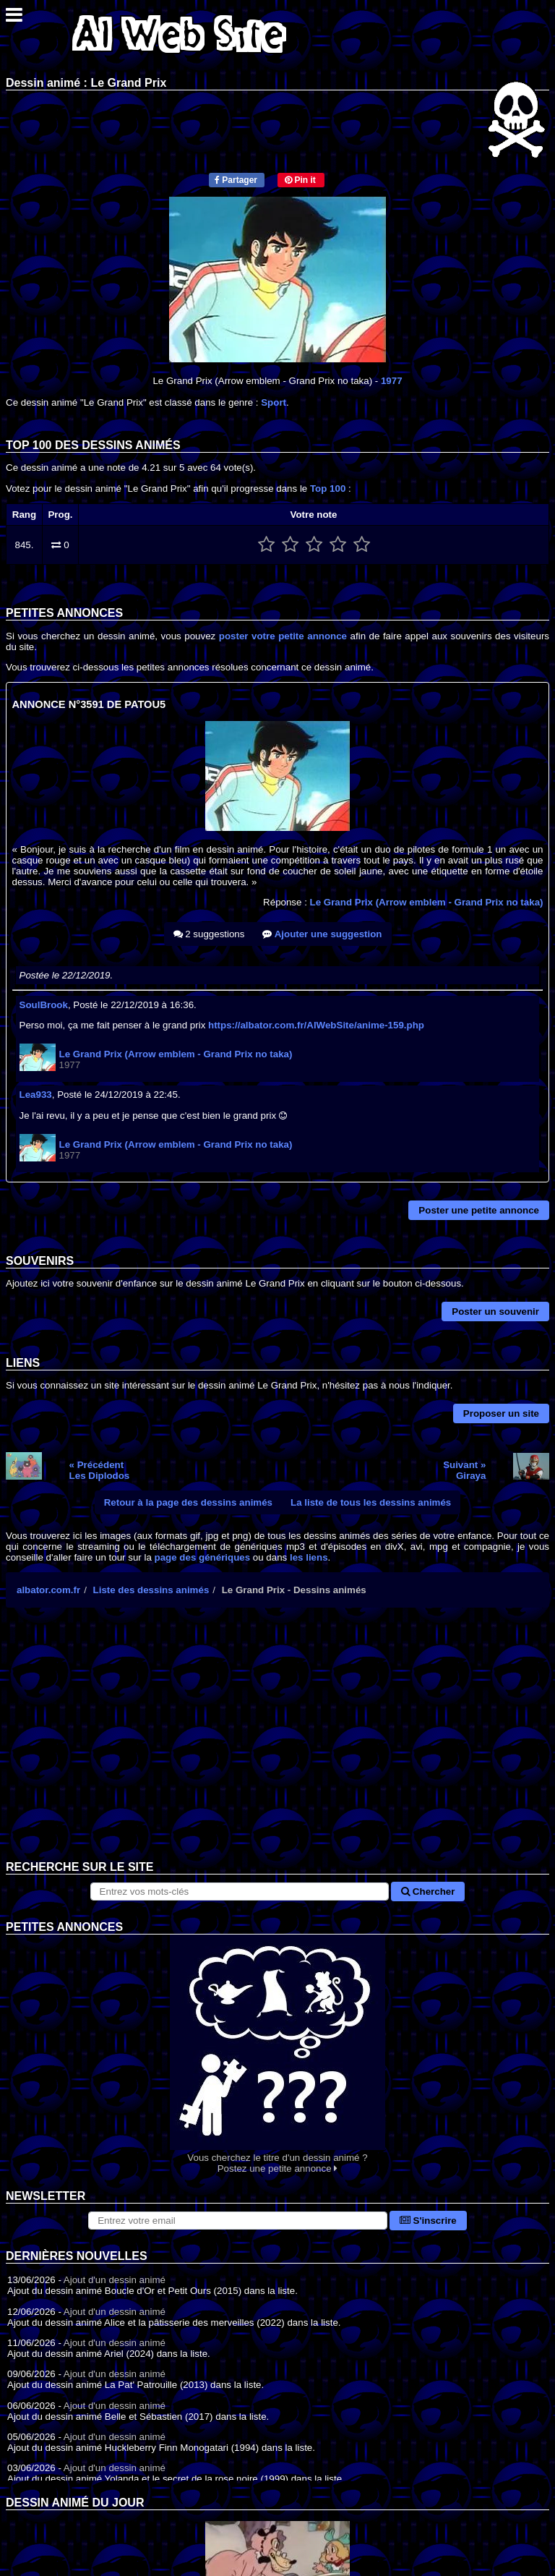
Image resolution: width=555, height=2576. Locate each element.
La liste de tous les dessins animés (371, 1502)
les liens (309, 1557)
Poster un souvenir (495, 1311)
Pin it (300, 180)
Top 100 (327, 488)
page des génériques (203, 1557)
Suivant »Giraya (464, 1470)
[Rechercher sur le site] (240, 1891)
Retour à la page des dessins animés (188, 1502)
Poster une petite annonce (478, 1210)
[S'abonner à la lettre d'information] (237, 2221)
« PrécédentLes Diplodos (99, 1470)
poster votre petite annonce (283, 636)
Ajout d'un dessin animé (114, 2279)
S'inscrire (428, 2220)
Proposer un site (501, 1413)
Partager (236, 180)
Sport (273, 402)
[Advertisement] (277, 1745)
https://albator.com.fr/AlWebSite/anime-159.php (316, 1025)
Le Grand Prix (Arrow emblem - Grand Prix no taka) (426, 902)
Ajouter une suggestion (322, 934)
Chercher (428, 1891)
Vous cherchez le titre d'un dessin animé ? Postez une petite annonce (277, 2054)
